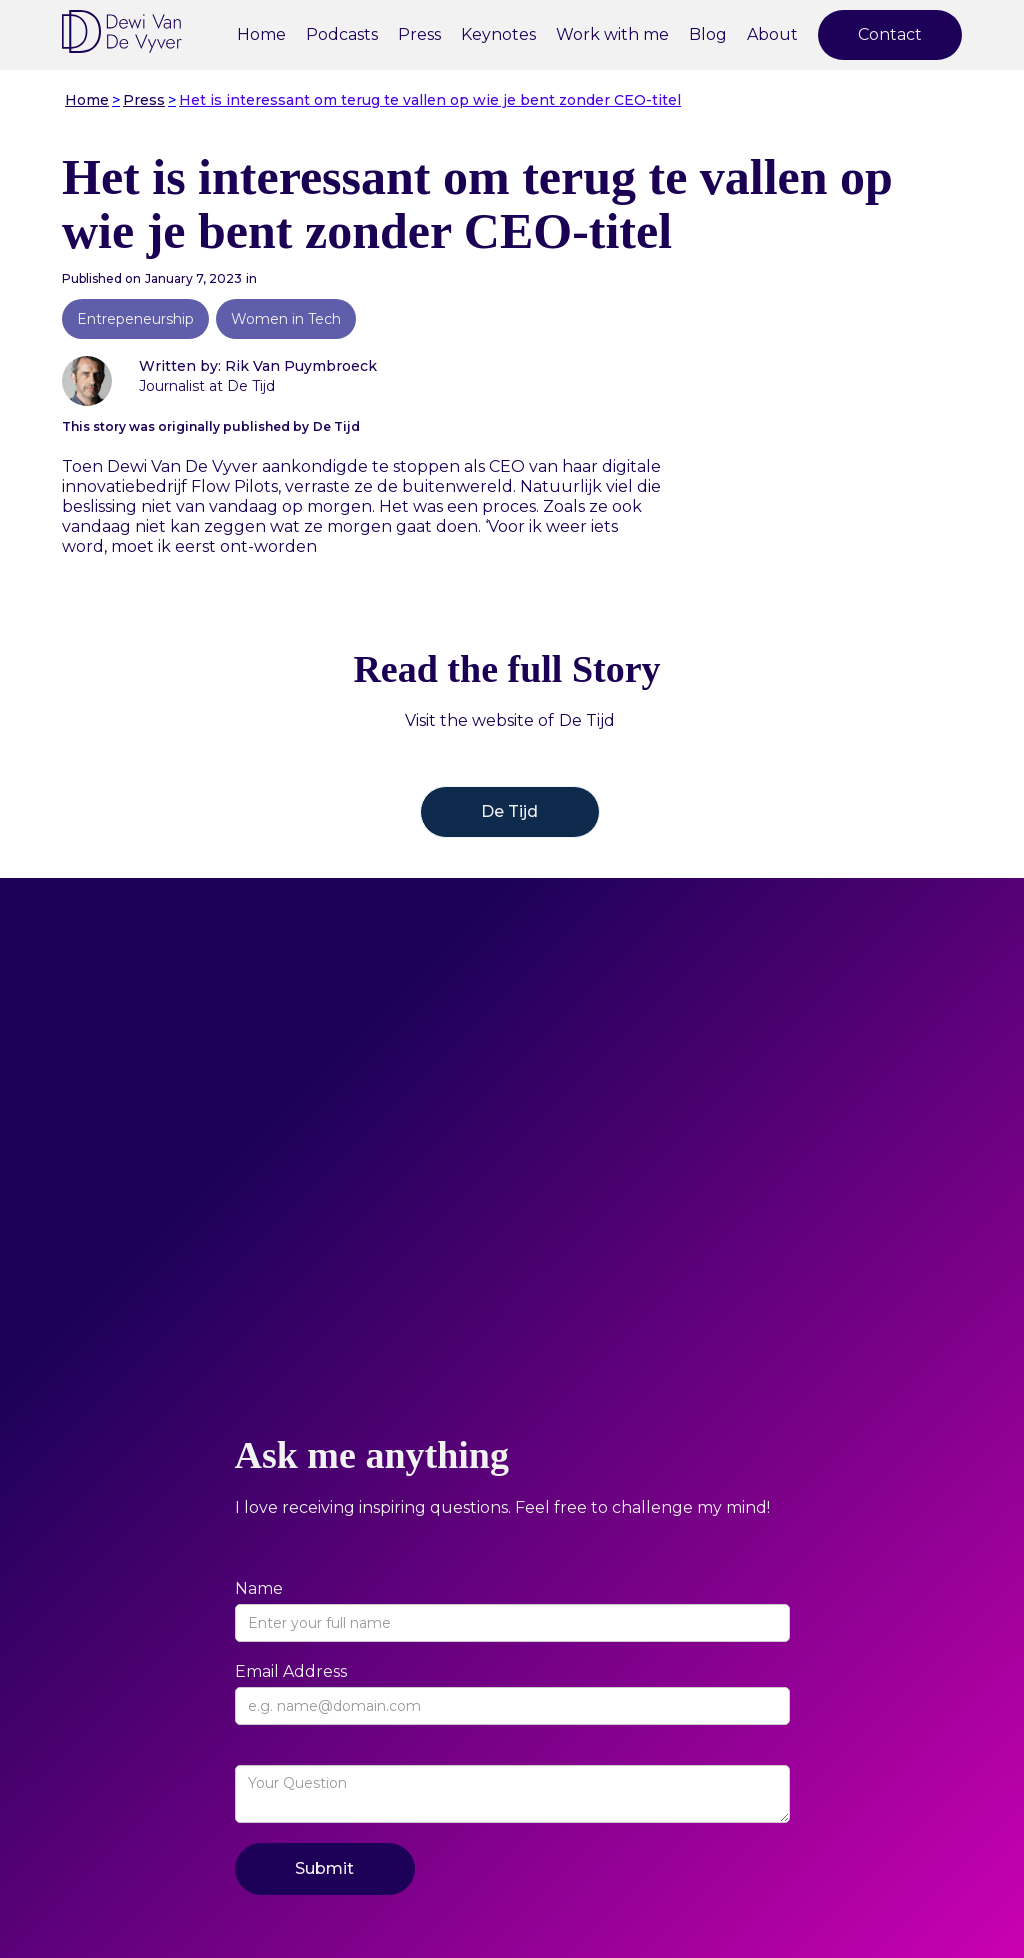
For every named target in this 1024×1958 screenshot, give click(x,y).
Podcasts (342, 34)
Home (261, 34)
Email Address (291, 1671)
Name (259, 1588)
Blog (708, 34)
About (772, 34)
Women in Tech (286, 319)
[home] (122, 31)
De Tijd (509, 811)
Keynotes (498, 34)
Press (419, 34)
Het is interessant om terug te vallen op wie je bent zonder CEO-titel (430, 100)
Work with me (612, 34)
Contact (890, 34)
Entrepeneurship (135, 319)
